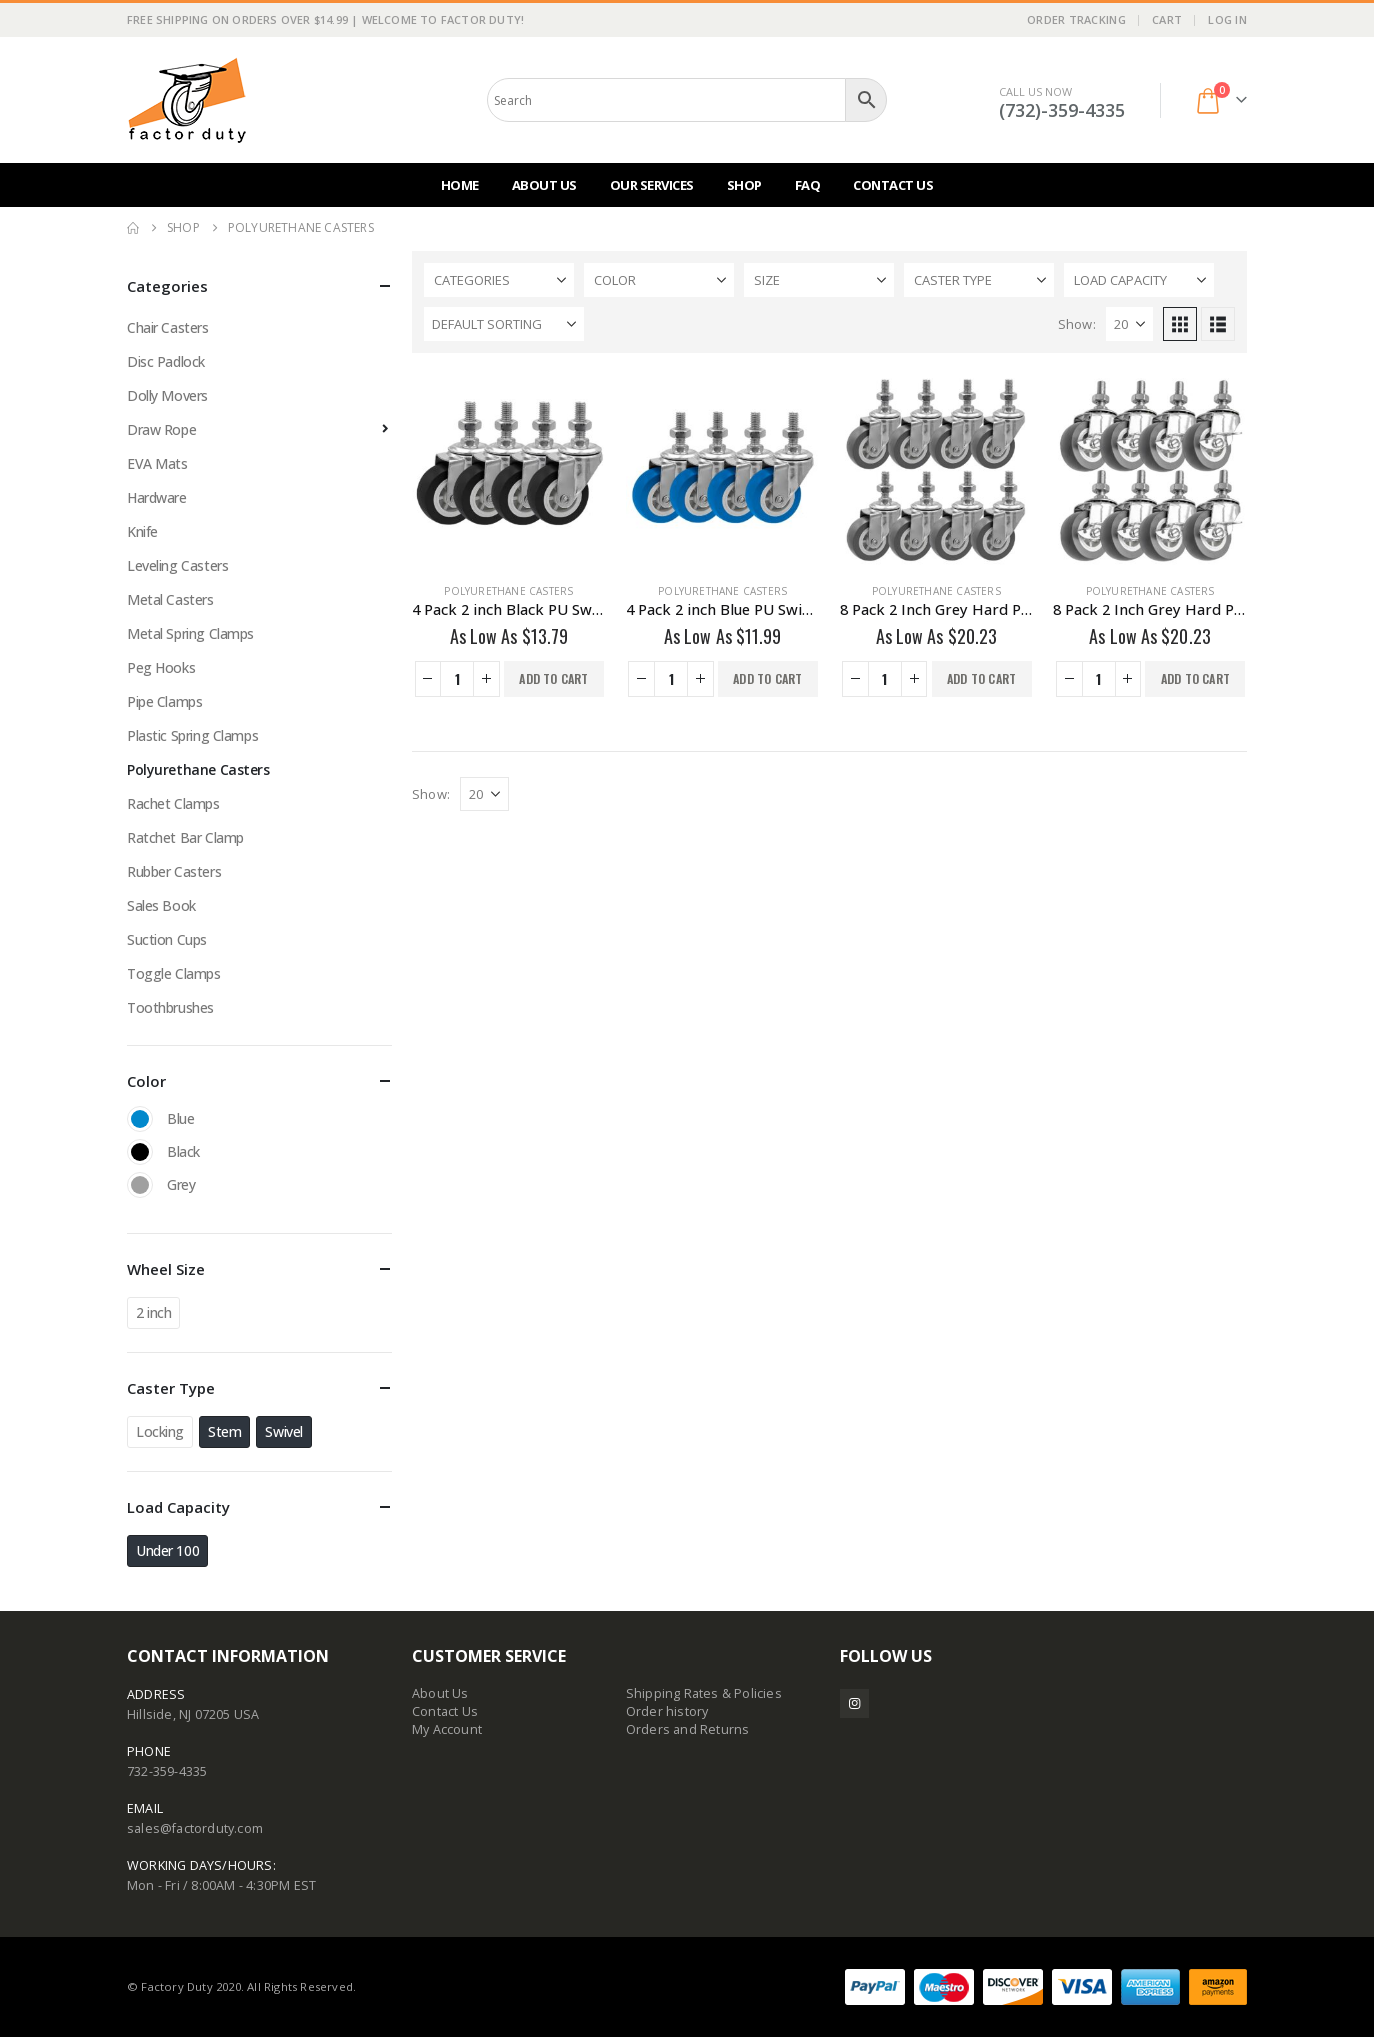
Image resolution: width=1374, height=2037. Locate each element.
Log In (1227, 19)
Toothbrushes (170, 1007)
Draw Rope (161, 429)
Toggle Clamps (174, 973)
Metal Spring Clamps (190, 633)
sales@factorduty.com (195, 1828)
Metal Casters (170, 599)
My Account (447, 1729)
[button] (1180, 324)
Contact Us (893, 185)
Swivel (283, 1431)
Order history (667, 1711)
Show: (1077, 324)
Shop (744, 185)
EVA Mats (157, 463)
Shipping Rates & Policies (704, 1693)
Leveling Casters (177, 565)
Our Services (652, 185)
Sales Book (161, 905)
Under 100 (167, 1550)
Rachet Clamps (173, 803)
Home (460, 185)
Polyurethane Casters (508, 591)
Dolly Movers (167, 395)
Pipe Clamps (164, 701)
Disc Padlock (166, 361)
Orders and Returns (688, 1729)
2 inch (153, 1312)
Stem (224, 1431)
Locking (160, 1431)
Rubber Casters (174, 871)
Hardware (157, 497)
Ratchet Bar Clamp (185, 837)
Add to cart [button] (553, 678)
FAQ (808, 185)
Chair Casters (168, 327)
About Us (544, 185)
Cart (1167, 19)
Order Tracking (1076, 19)
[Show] (1129, 324)
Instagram (854, 1703)
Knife (142, 531)
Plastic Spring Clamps (192, 735)
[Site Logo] (187, 100)
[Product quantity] (457, 679)
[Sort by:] (504, 324)
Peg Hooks (161, 667)
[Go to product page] (509, 470)
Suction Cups (167, 939)
